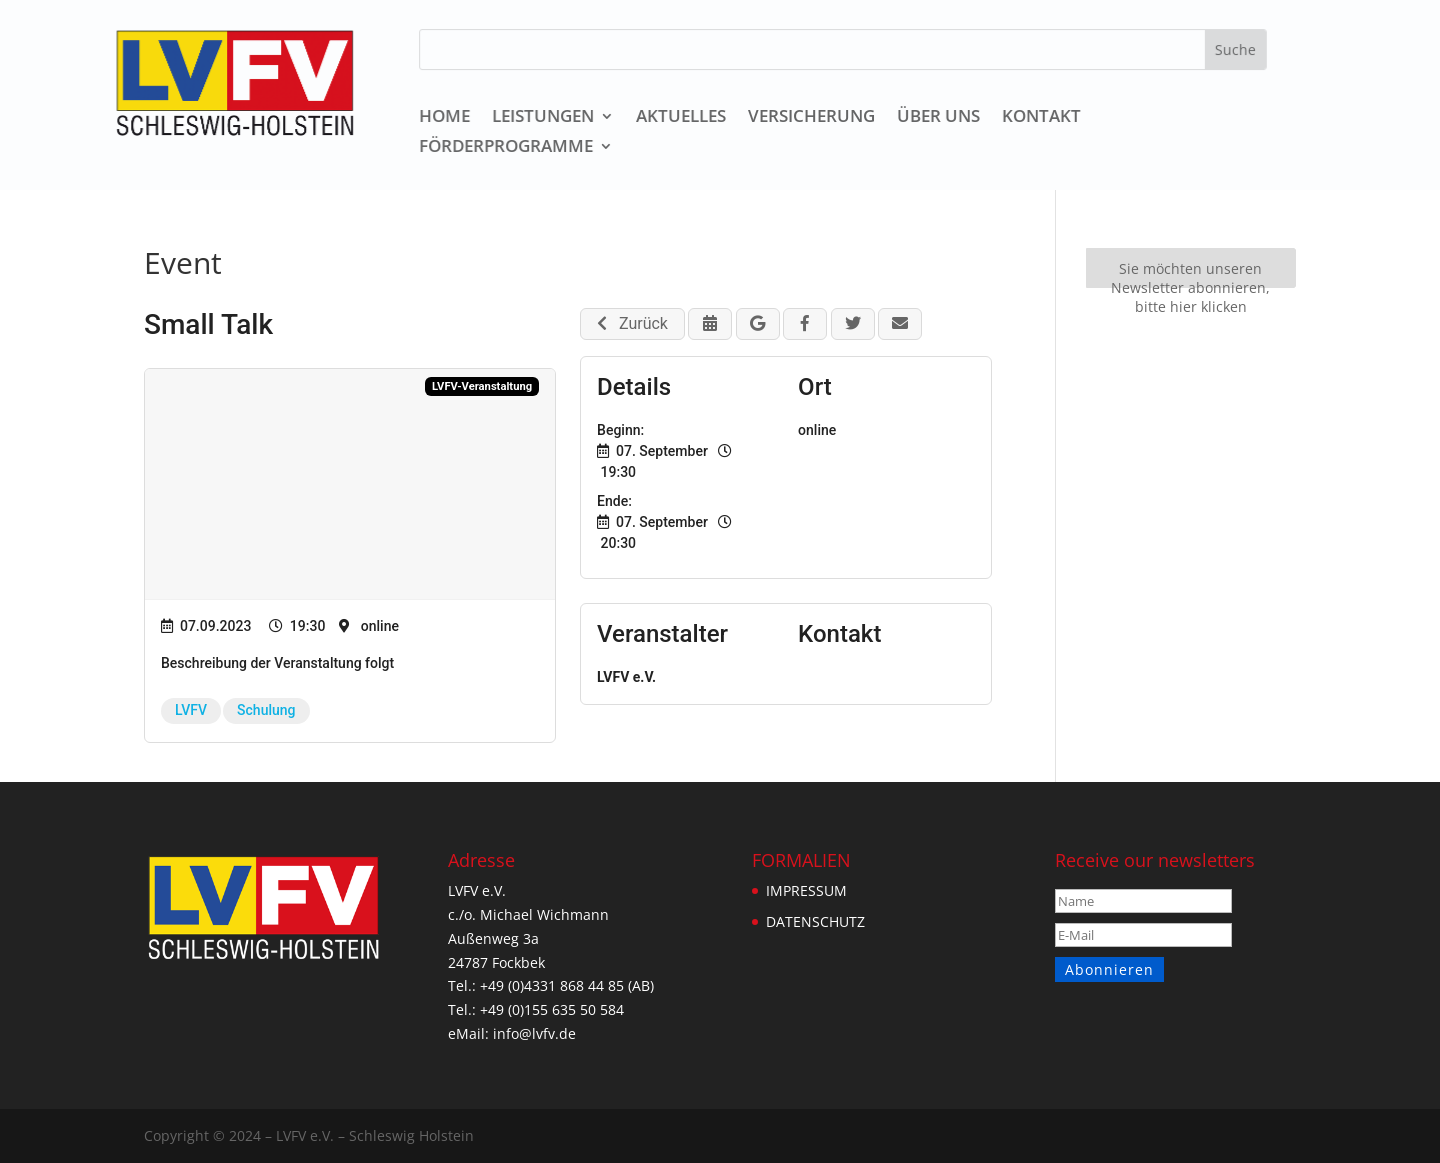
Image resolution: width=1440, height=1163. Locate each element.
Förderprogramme (509, 148)
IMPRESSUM (806, 890)
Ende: (614, 501)
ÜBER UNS (940, 118)
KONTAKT (1043, 118)
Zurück (632, 323)
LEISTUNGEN (545, 118)
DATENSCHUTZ (815, 921)
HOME (447, 118)
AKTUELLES (684, 118)
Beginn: (620, 430)
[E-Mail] (1144, 935)
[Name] (1144, 901)
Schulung (266, 710)
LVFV (191, 710)
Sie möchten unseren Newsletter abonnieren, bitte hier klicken (1190, 273)
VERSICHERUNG (814, 118)
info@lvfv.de (530, 1033)
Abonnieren (1108, 969)
